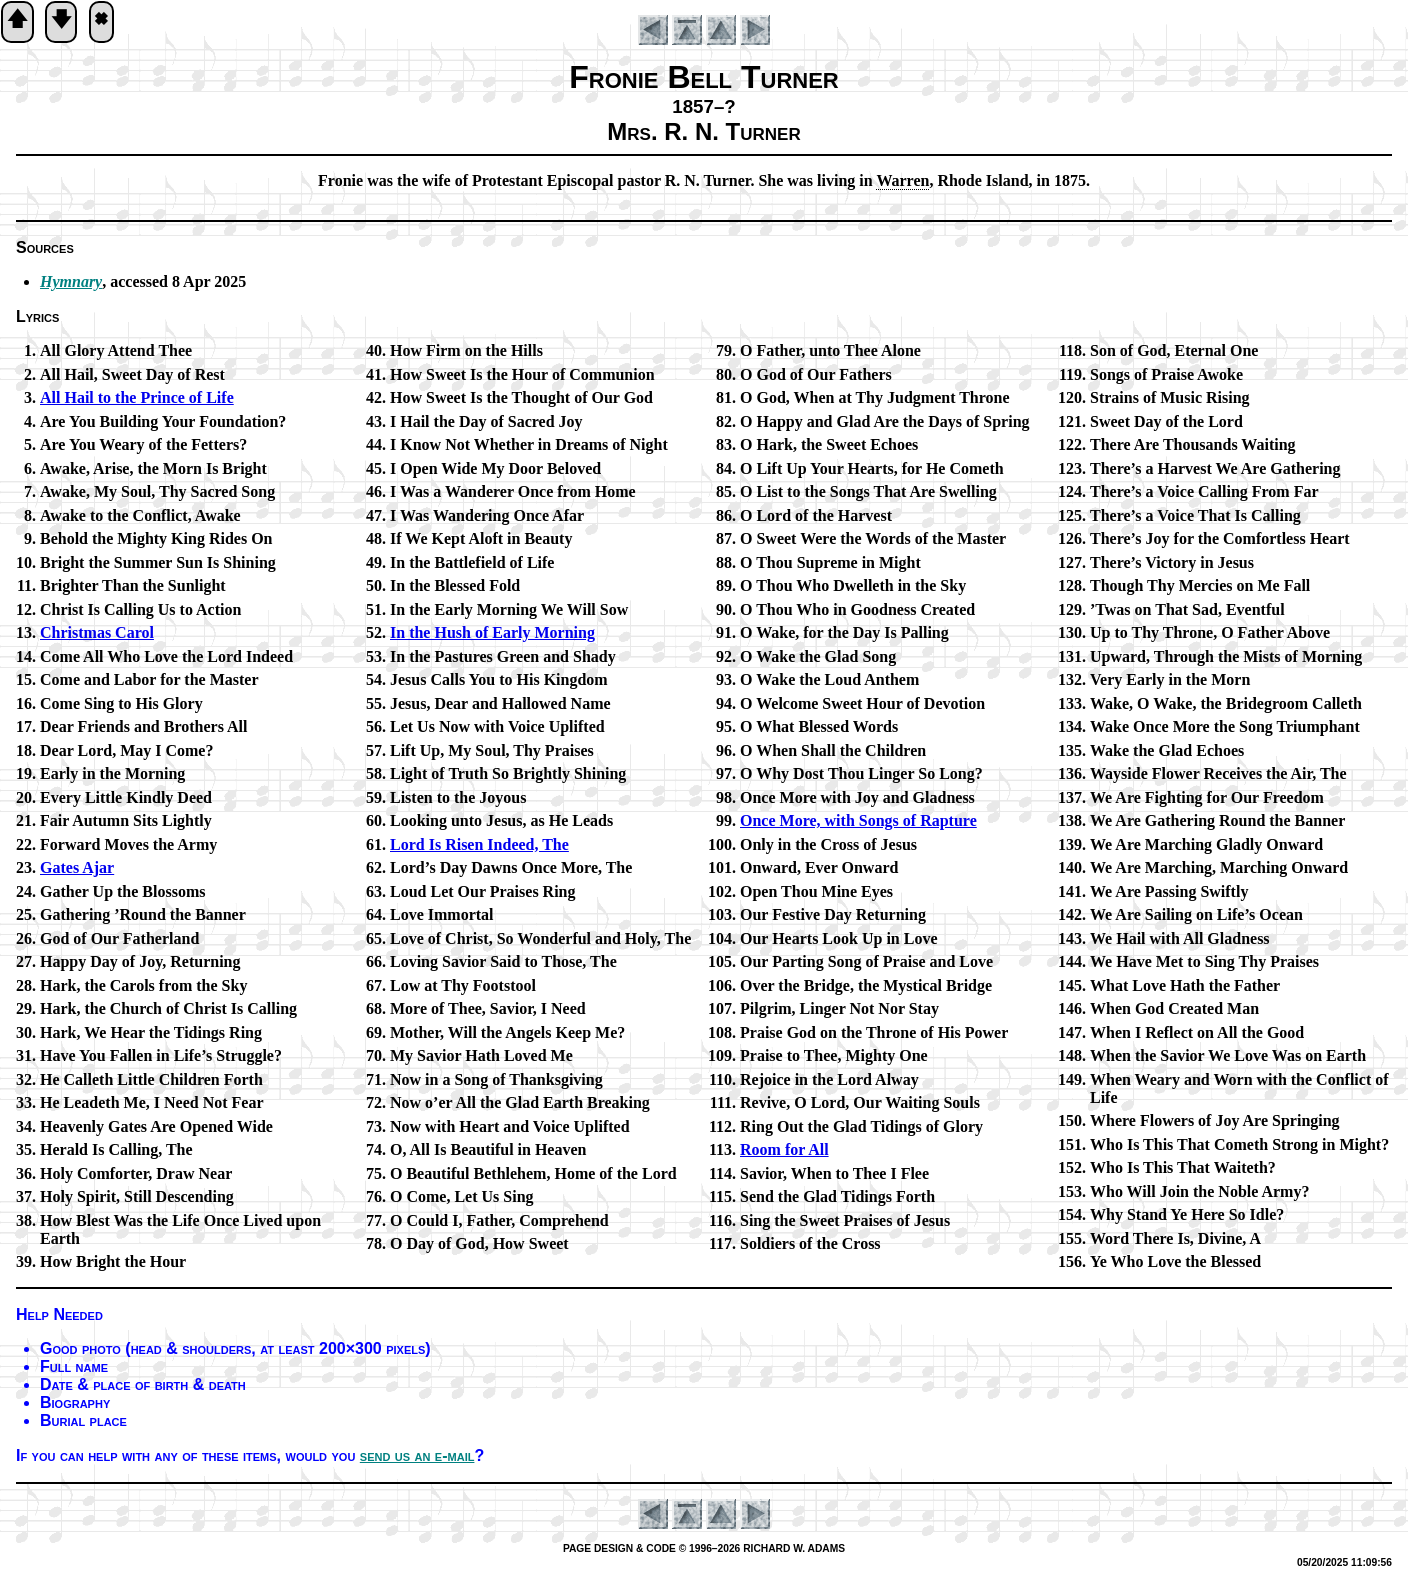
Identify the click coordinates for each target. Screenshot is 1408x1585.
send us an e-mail (417, 1455)
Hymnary (71, 281)
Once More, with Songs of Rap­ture (858, 820)
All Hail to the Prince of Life (137, 397)
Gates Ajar (77, 867)
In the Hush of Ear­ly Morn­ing (492, 632)
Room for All (784, 1149)
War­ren (902, 180)
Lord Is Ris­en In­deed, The (479, 844)
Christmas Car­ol (97, 632)
